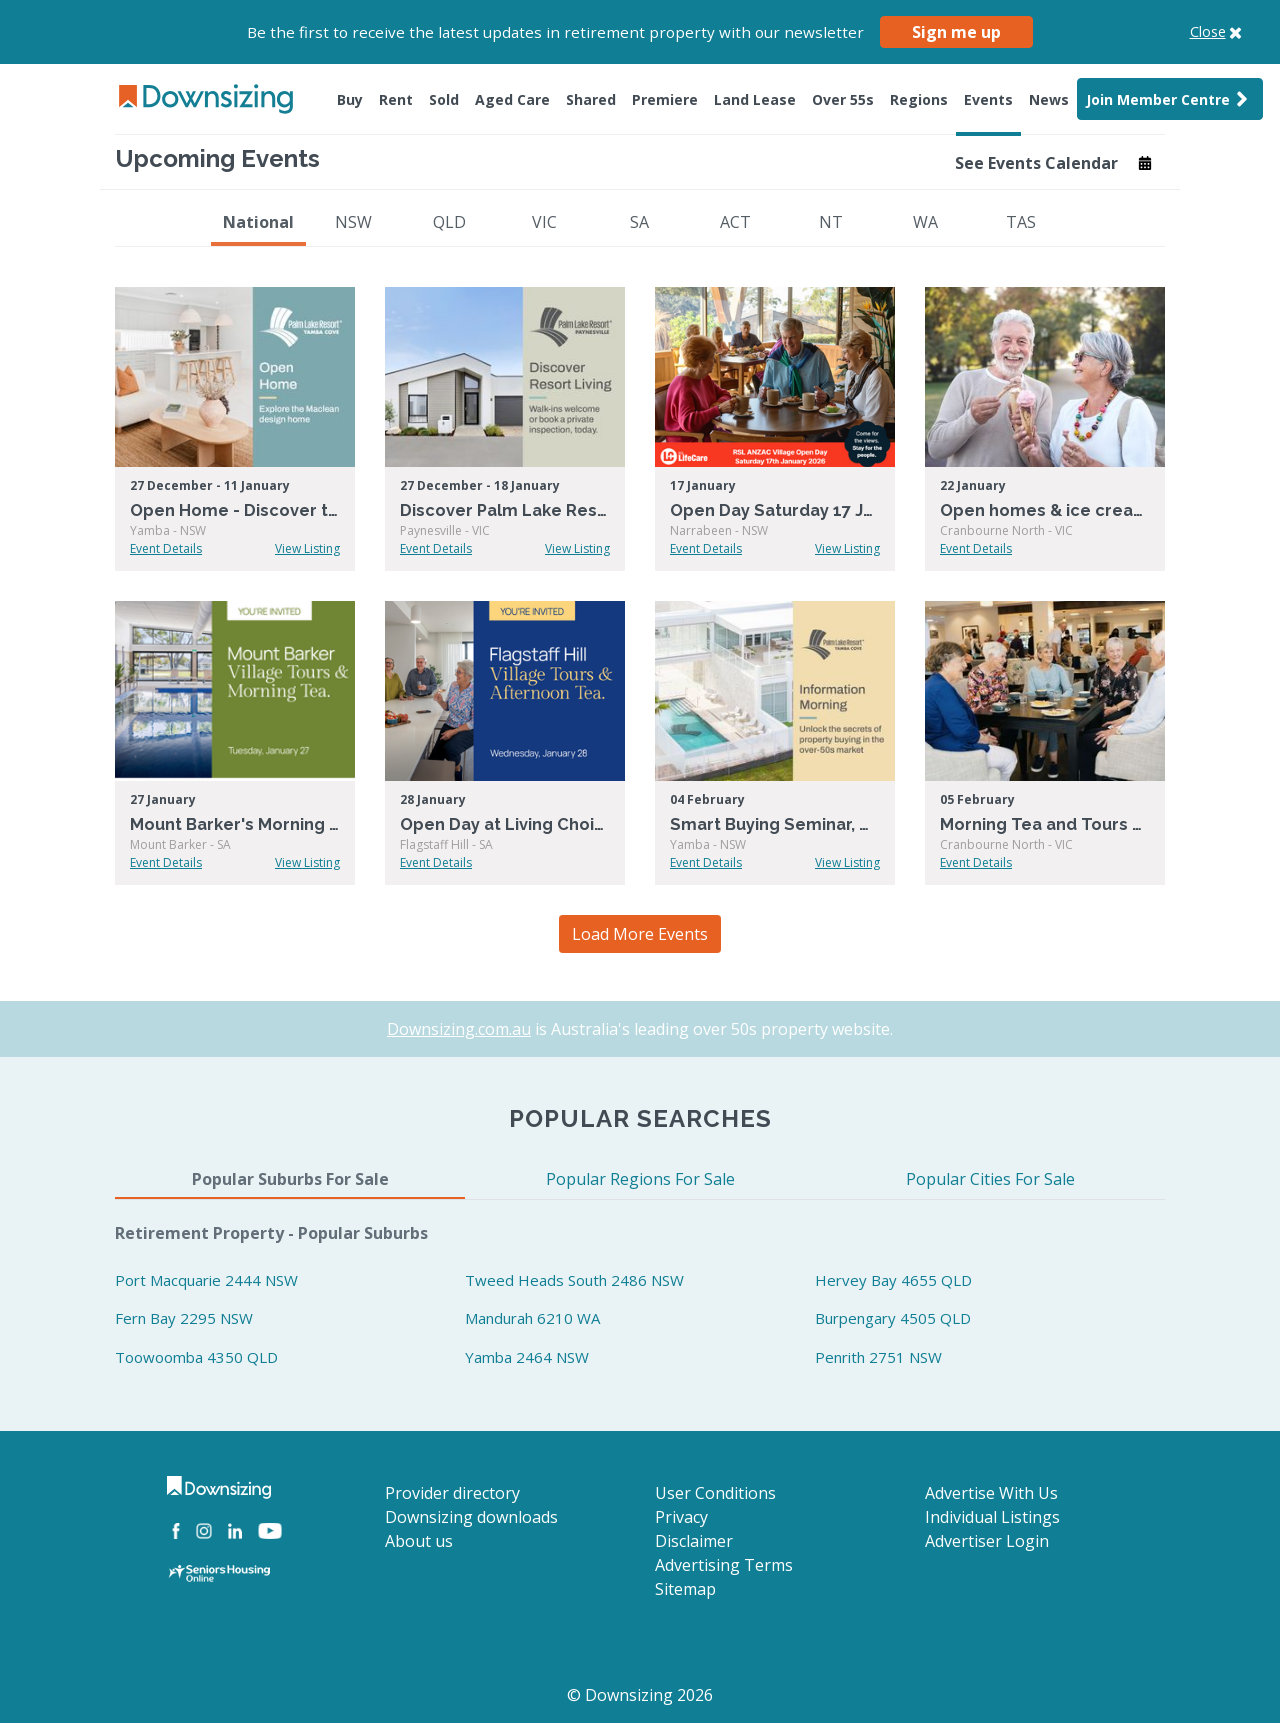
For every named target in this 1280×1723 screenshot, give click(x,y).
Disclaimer (694, 1541)
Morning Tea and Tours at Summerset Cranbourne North (1045, 824)
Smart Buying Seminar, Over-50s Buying (775, 824)
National (258, 222)
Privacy (681, 1517)
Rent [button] (396, 99)
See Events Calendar (1053, 163)
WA (925, 222)
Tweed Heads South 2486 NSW (574, 1280)
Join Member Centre (1170, 99)
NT (831, 222)
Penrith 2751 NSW (878, 1357)
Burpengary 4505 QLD (893, 1318)
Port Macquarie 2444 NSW (206, 1280)
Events (988, 99)
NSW (353, 222)
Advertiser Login (987, 1541)
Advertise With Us (991, 1493)
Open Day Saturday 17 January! (775, 510)
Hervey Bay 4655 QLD (893, 1280)
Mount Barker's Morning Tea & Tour (235, 824)
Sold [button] (444, 99)
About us (419, 1541)
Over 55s (843, 99)
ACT (735, 222)
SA (639, 222)
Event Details (166, 548)
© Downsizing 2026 (640, 1695)
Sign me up (956, 32)
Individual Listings (992, 1517)
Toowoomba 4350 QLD (196, 1357)
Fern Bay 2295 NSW (184, 1318)
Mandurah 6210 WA (532, 1318)
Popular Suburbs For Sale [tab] (290, 1179)
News (1049, 99)
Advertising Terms (724, 1565)
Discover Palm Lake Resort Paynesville (505, 510)
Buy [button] (350, 99)
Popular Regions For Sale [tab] (640, 1179)
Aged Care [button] (512, 99)
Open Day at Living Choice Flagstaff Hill (505, 824)
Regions (919, 99)
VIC (544, 222)
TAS (1021, 222)
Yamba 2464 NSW (527, 1357)
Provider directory (452, 1493)
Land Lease (755, 99)
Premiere (665, 99)
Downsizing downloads (471, 1517)
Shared (591, 99)
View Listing (307, 548)
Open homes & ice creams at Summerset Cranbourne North (1045, 510)
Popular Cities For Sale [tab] (990, 1179)
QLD (449, 222)
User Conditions (715, 1493)
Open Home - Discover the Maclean (235, 510)
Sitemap (685, 1589)
